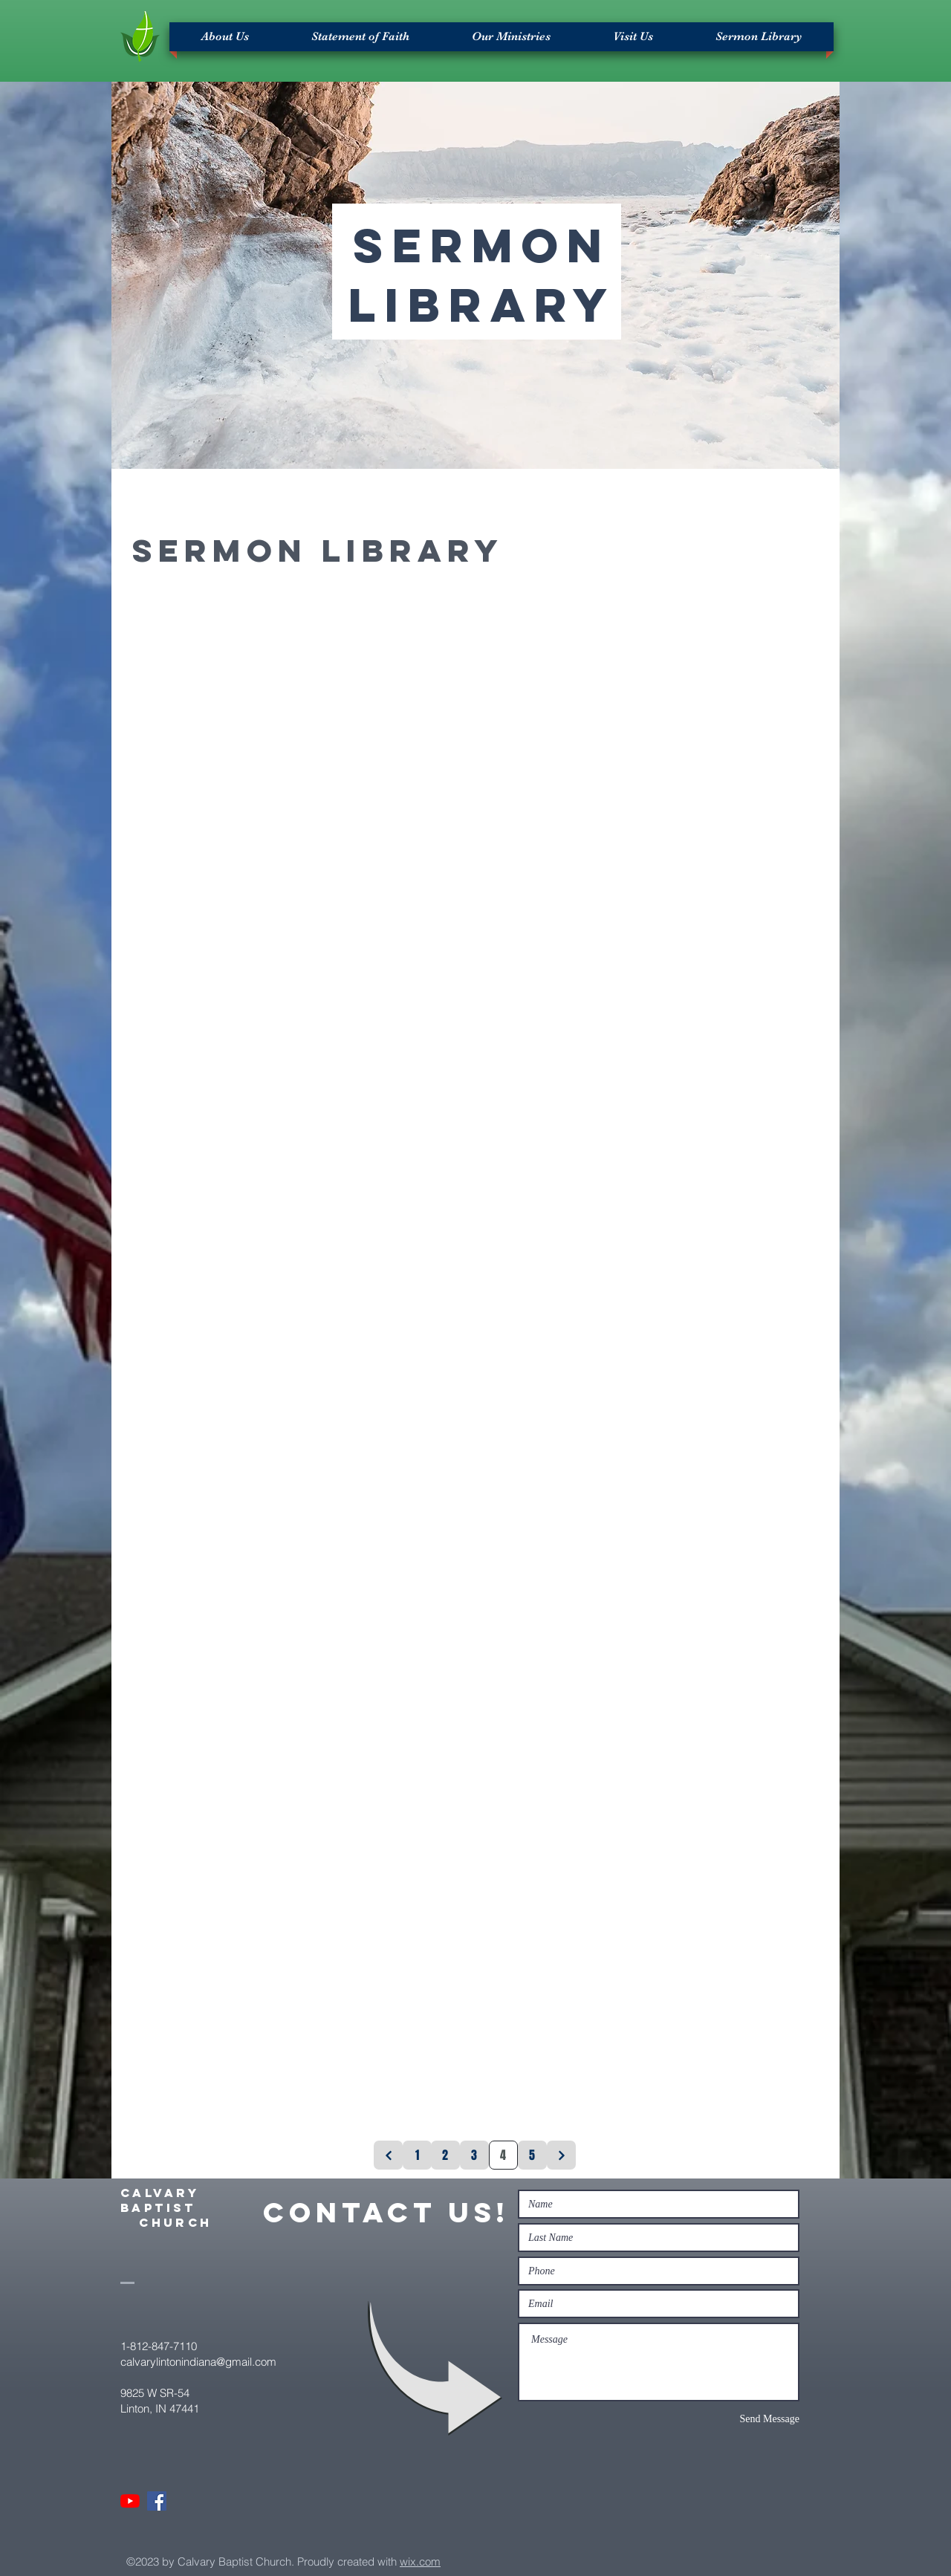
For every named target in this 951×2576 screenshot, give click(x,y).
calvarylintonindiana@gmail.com (198, 2362)
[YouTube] (130, 2501)
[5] (532, 2155)
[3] (474, 2155)
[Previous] (388, 2155)
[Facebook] (156, 2501)
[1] (417, 2155)
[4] (503, 2155)
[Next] (561, 2155)
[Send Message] (747, 2419)
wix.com (420, 2561)
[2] (445, 2155)
